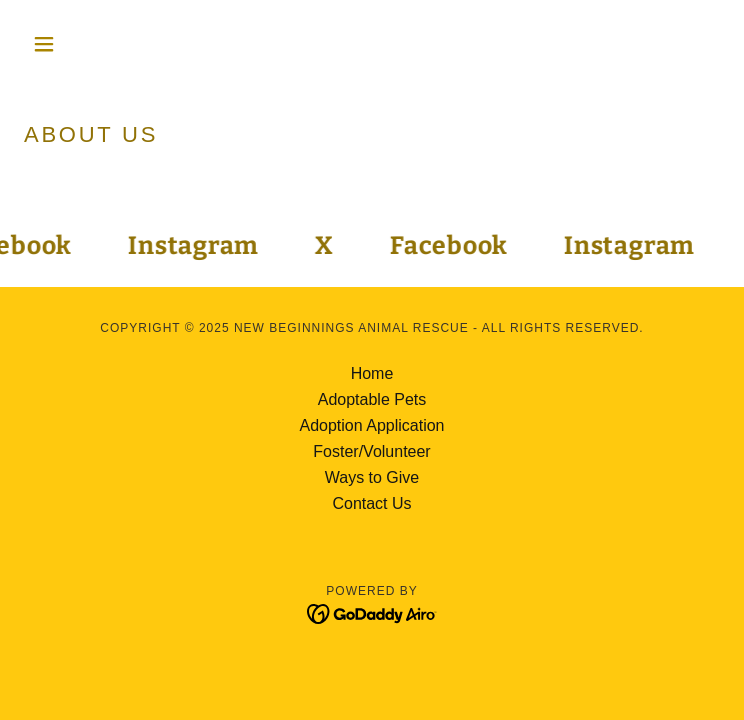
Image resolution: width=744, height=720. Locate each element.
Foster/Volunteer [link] (371, 451)
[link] (195, 246)
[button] (76, 44)
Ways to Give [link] (372, 477)
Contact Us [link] (371, 503)
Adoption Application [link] (372, 425)
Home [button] (372, 373)
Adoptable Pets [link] (372, 399)
